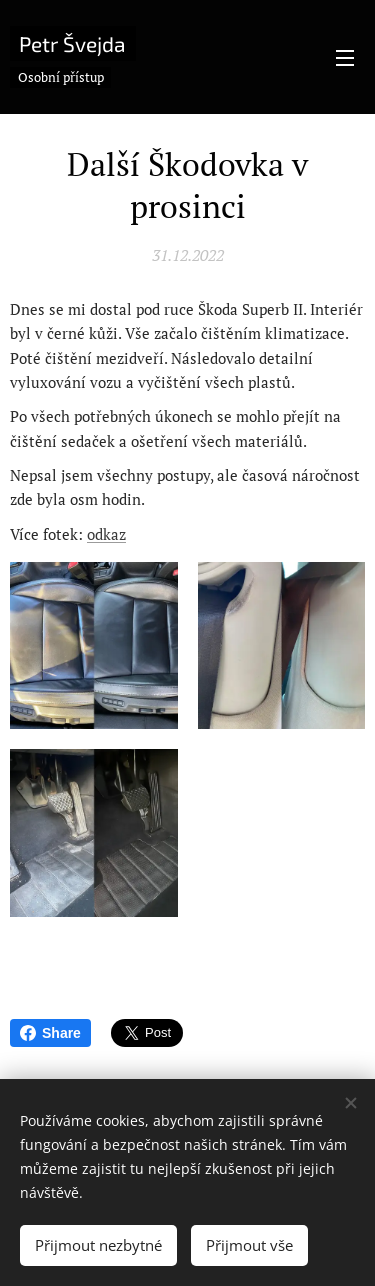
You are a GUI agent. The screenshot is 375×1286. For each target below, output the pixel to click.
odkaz (106, 533)
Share (50, 1033)
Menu (345, 58)
